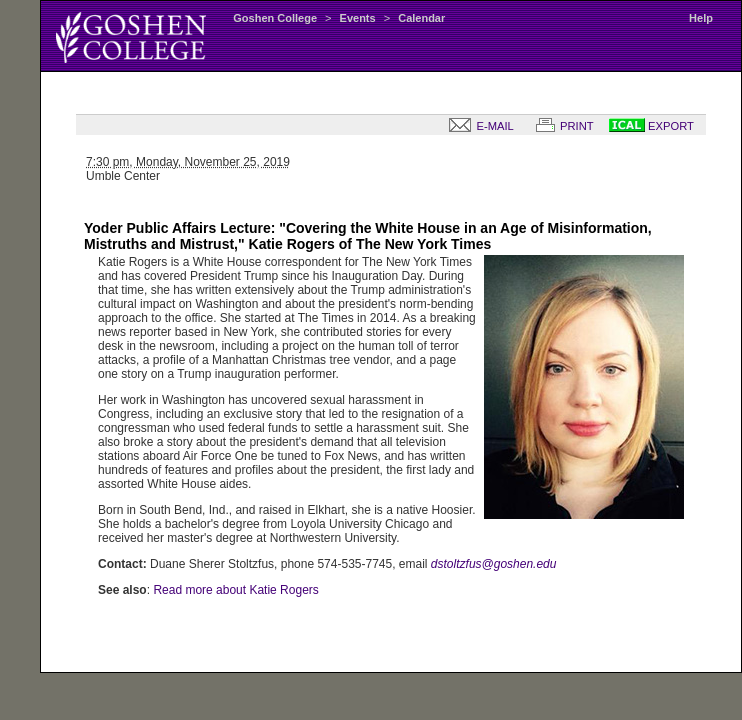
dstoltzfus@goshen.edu (494, 564)
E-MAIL (477, 126)
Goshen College (275, 18)
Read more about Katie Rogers (235, 590)
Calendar (421, 18)
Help (701, 18)
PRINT (561, 126)
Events (358, 18)
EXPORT (651, 126)
